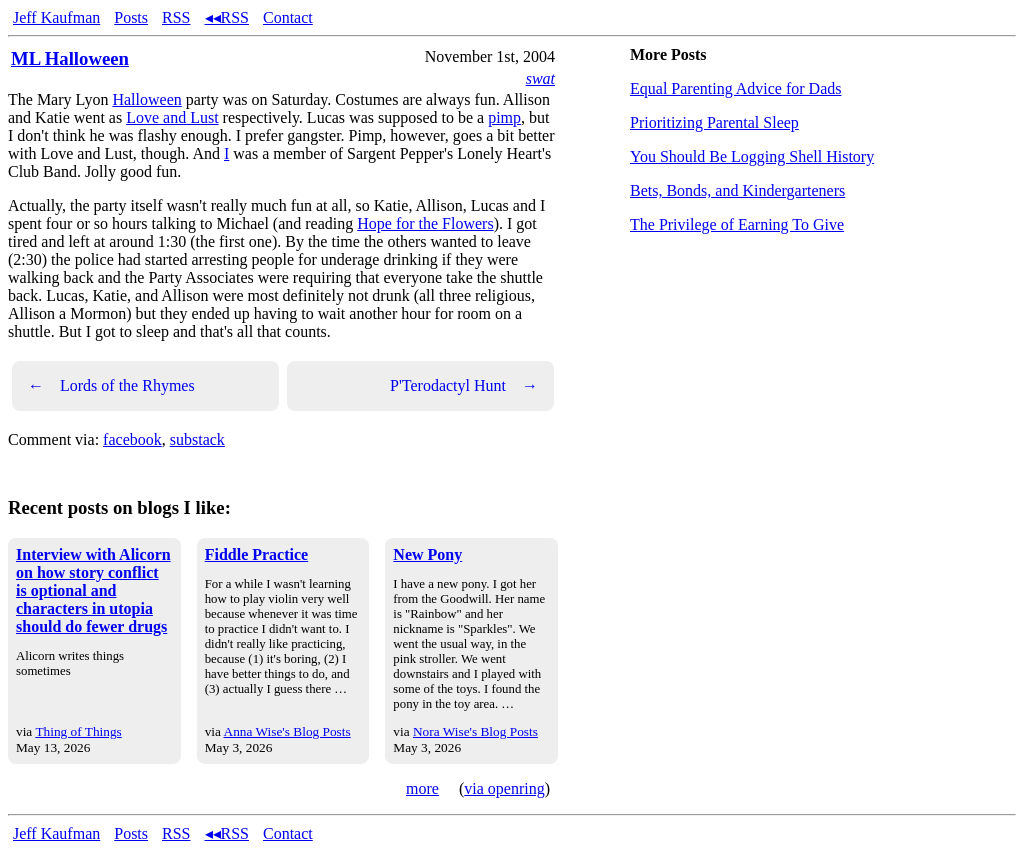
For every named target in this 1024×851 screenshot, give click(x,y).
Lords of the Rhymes (111, 386)
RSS (176, 17)
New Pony (427, 554)
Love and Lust (172, 117)
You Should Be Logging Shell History (752, 156)
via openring (504, 788)
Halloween (146, 99)
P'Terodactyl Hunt (464, 386)
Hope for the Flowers (425, 223)
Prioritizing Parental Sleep (714, 122)
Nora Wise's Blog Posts (475, 731)
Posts (131, 17)
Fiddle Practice (257, 554)
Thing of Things (78, 731)
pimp (504, 117)
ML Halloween (70, 58)
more (422, 788)
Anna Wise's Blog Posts (287, 731)
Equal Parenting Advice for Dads (736, 88)
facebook (132, 439)
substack (197, 439)
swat (540, 78)
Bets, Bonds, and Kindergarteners (737, 190)
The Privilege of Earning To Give (737, 224)
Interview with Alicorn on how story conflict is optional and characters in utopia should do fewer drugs (93, 590)
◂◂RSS (227, 17)
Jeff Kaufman (56, 17)
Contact (288, 17)
